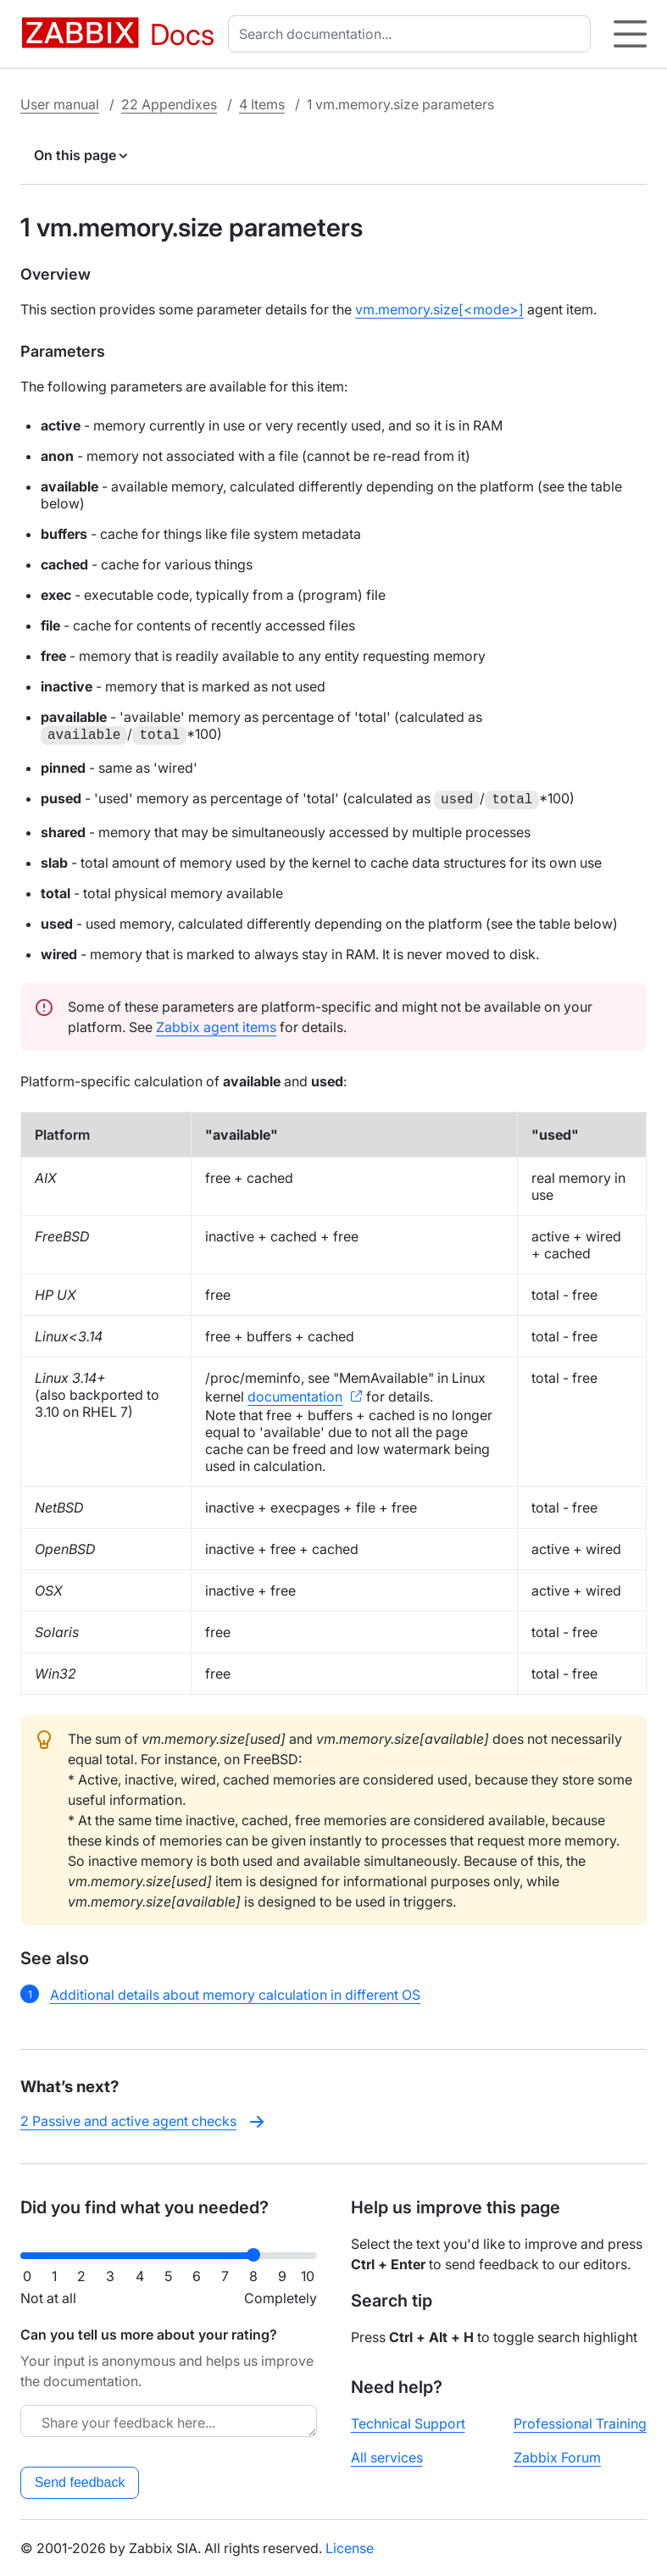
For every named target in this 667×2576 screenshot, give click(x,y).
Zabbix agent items (216, 1027)
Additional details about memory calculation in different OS (235, 1994)
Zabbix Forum (557, 2457)
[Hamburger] (630, 33)
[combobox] (413, 34)
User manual (59, 104)
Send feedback (80, 2482)
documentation (294, 1396)
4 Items (262, 104)
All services (387, 2457)
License (349, 2548)
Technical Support (408, 2423)
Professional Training (580, 2423)
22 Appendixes (169, 104)
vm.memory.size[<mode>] (439, 309)
